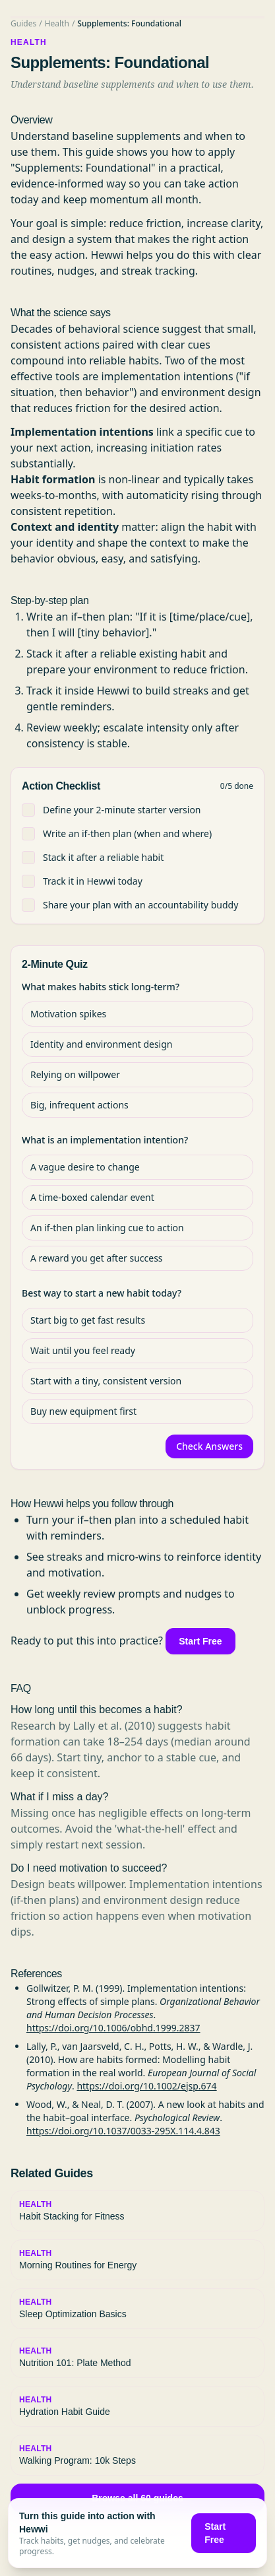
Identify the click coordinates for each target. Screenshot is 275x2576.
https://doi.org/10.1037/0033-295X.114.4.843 (123, 2130)
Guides (23, 23)
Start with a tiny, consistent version (105, 1380)
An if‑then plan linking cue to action (107, 1227)
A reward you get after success (96, 1258)
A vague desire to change (85, 1167)
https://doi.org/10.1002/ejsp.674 (146, 2086)
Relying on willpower (75, 1074)
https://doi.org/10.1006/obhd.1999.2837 (113, 2027)
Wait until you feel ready (82, 1350)
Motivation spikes (68, 1013)
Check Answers (209, 1446)
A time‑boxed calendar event (92, 1197)
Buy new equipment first (83, 1411)
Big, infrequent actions (79, 1105)
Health (57, 23)
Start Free (200, 1641)
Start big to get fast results (87, 1320)
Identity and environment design (101, 1044)
